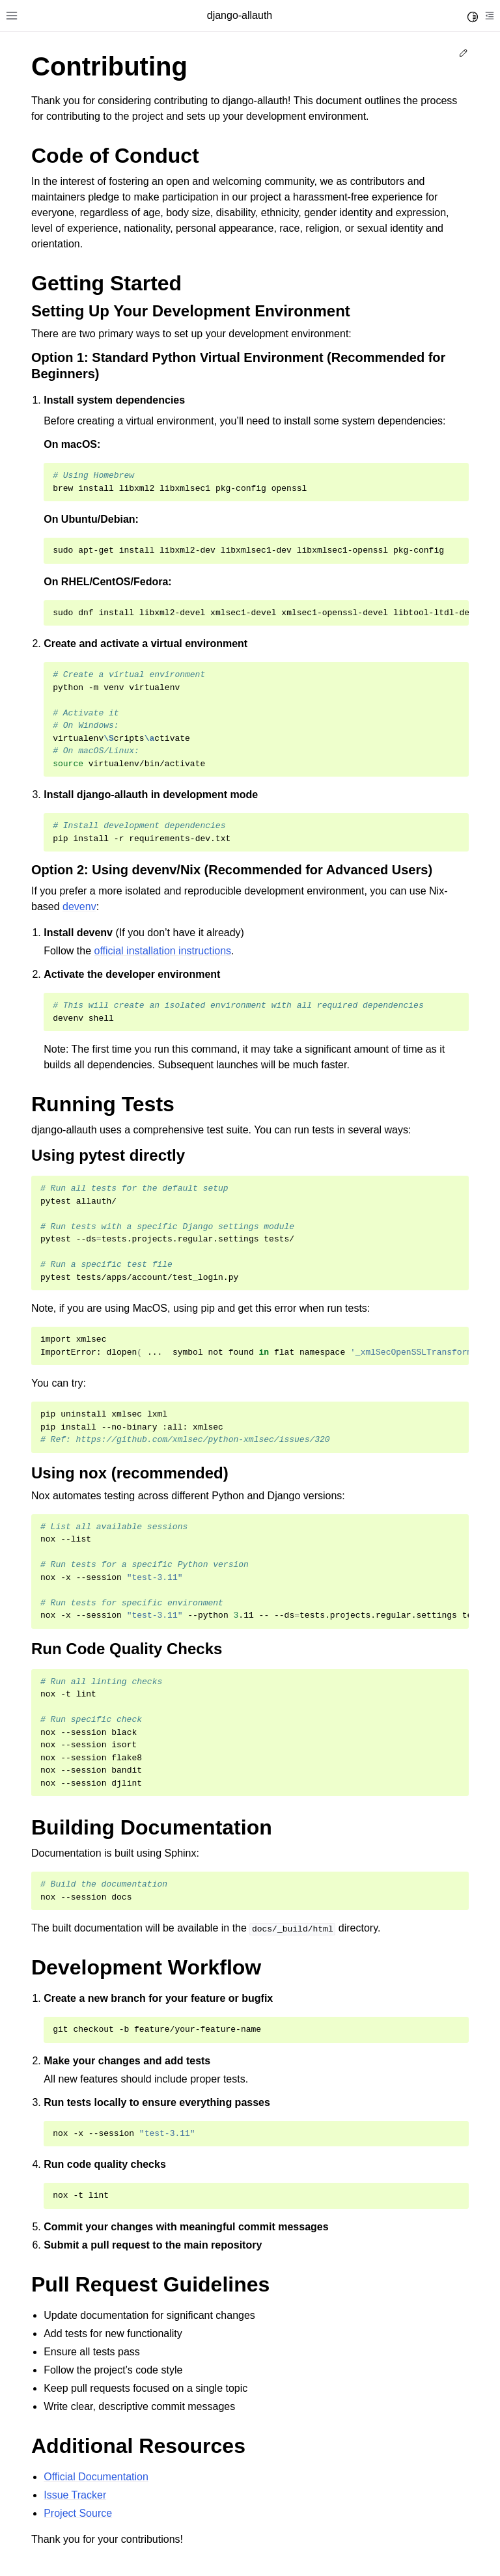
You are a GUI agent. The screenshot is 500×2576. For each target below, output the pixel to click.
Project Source (78, 2513)
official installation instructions (162, 950)
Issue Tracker (75, 2494)
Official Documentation (96, 2476)
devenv (79, 906)
